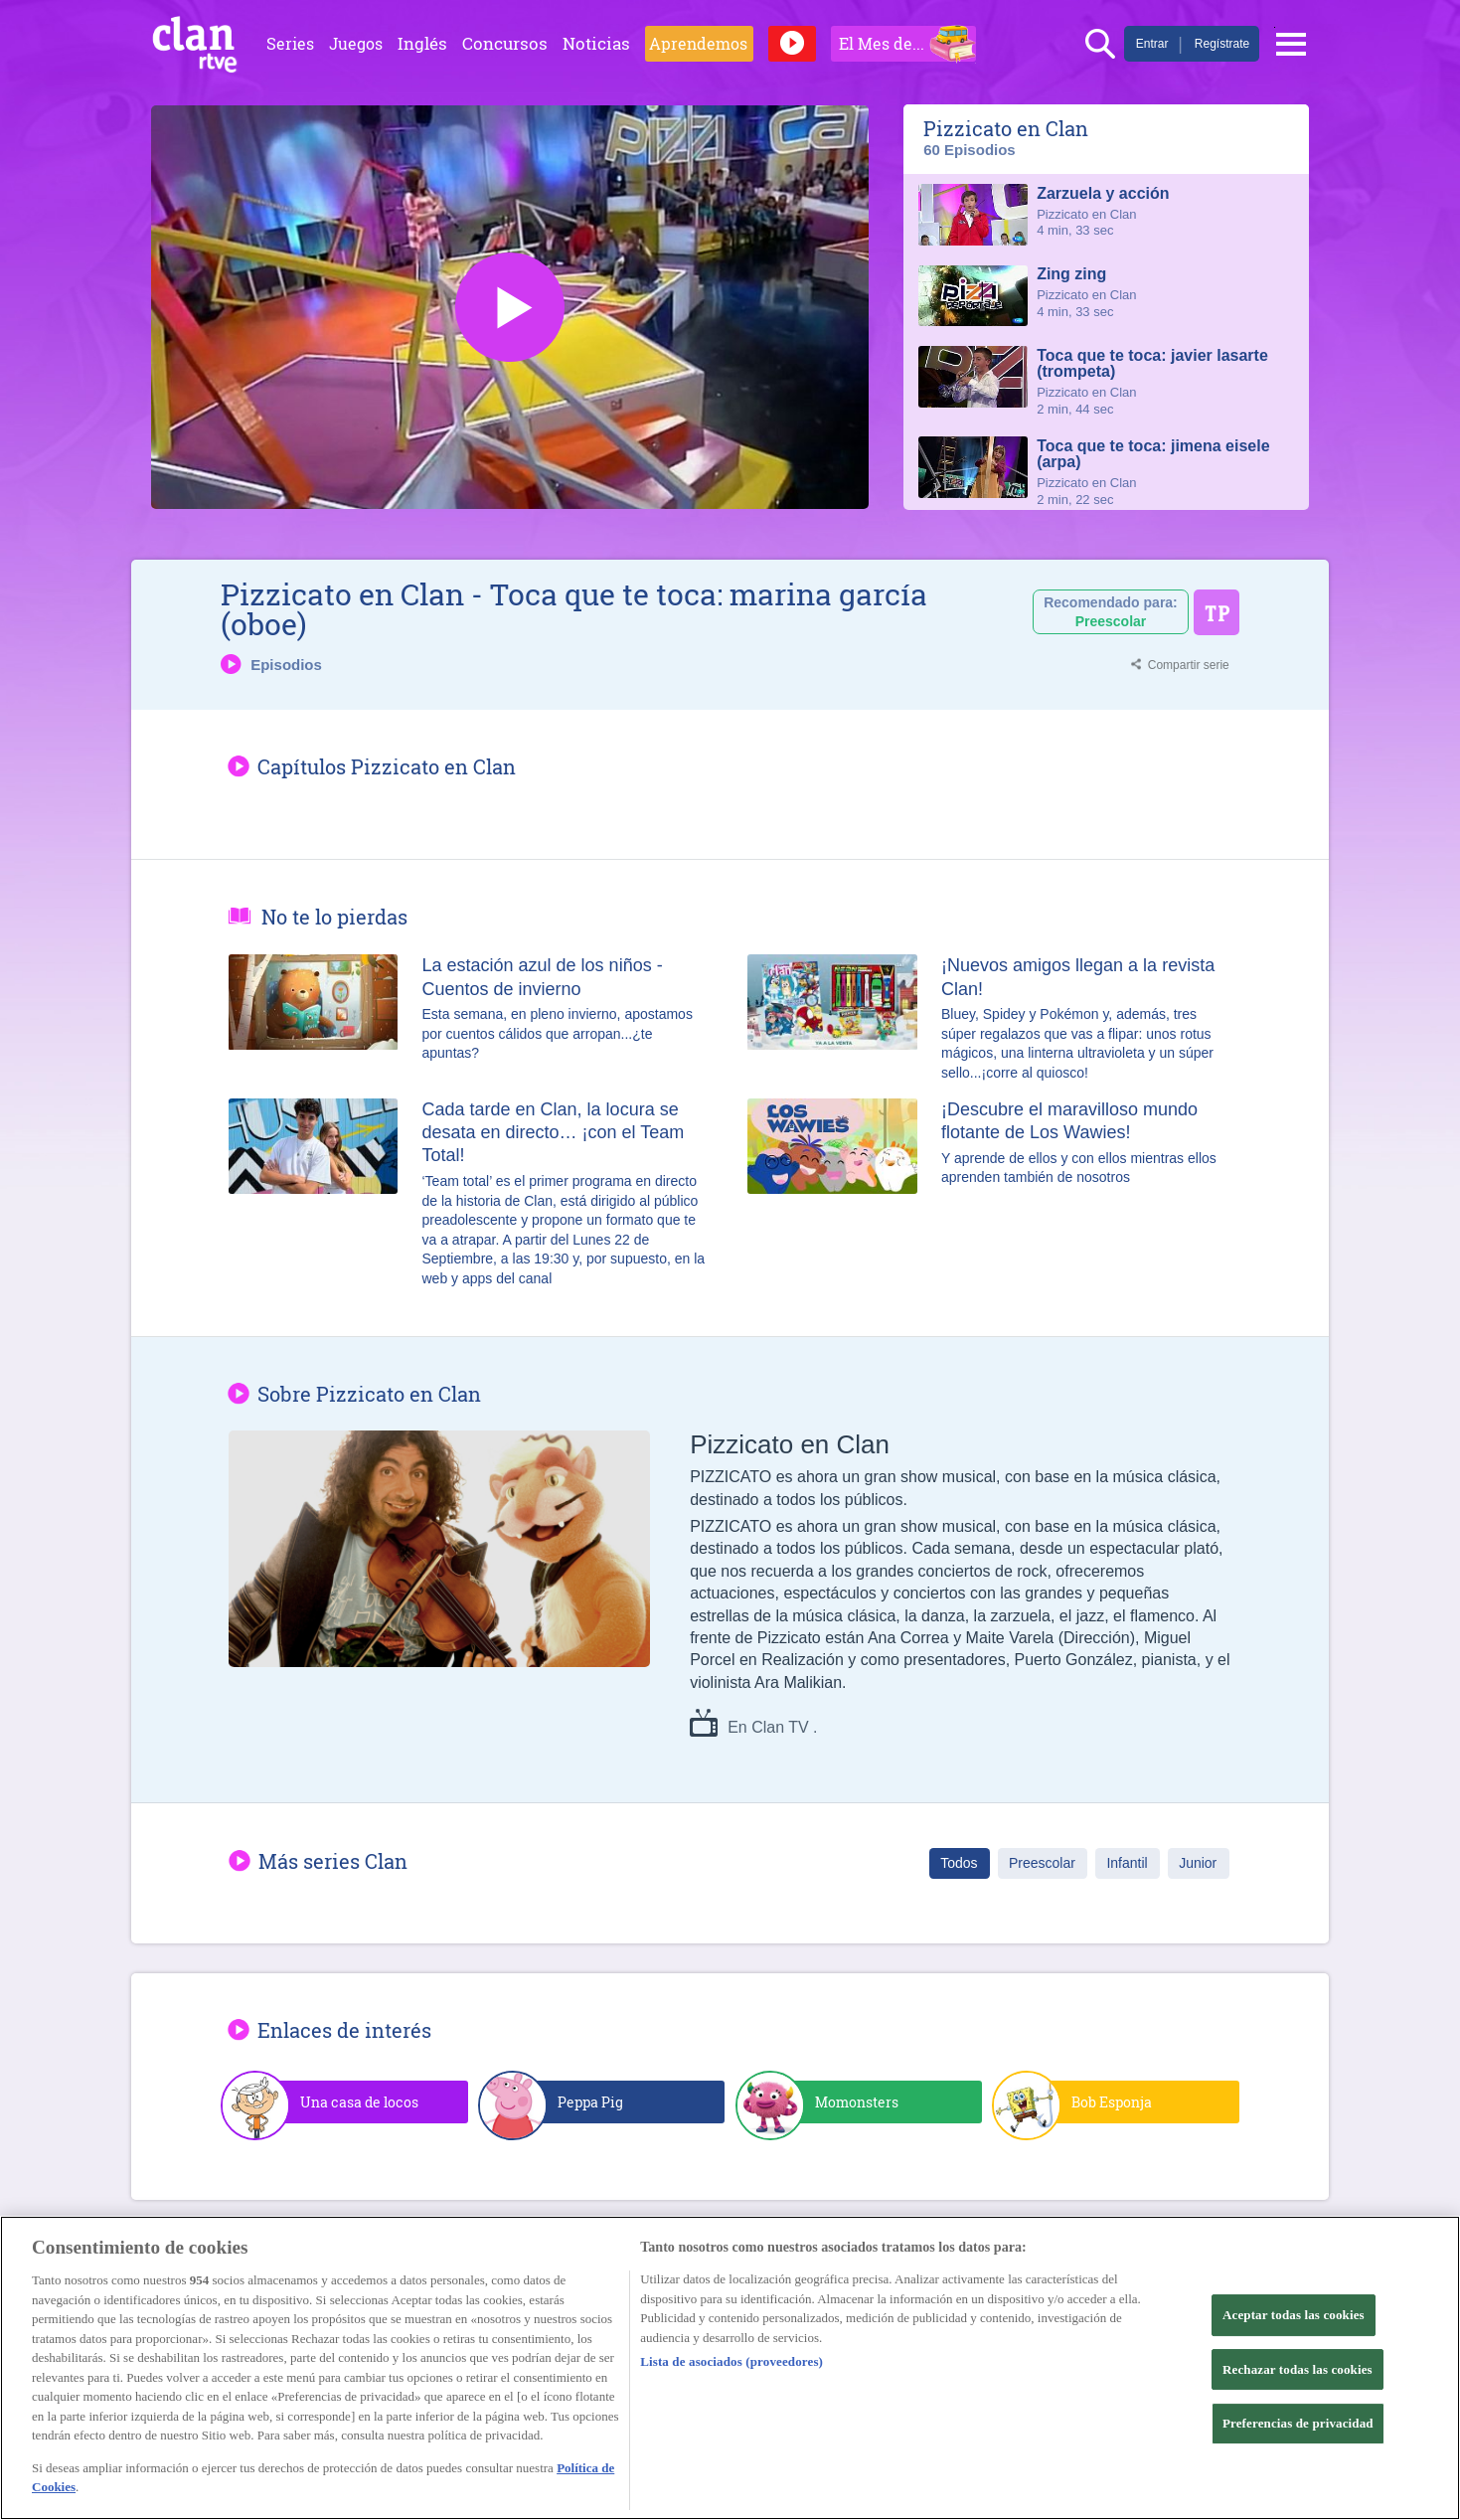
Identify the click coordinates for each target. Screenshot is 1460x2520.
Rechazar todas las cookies (1297, 2369)
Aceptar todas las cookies (1293, 2314)
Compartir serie (1188, 665)
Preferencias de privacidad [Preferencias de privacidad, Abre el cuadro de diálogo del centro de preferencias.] (1298, 2423)
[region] (730, 2368)
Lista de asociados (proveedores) (731, 2361)
